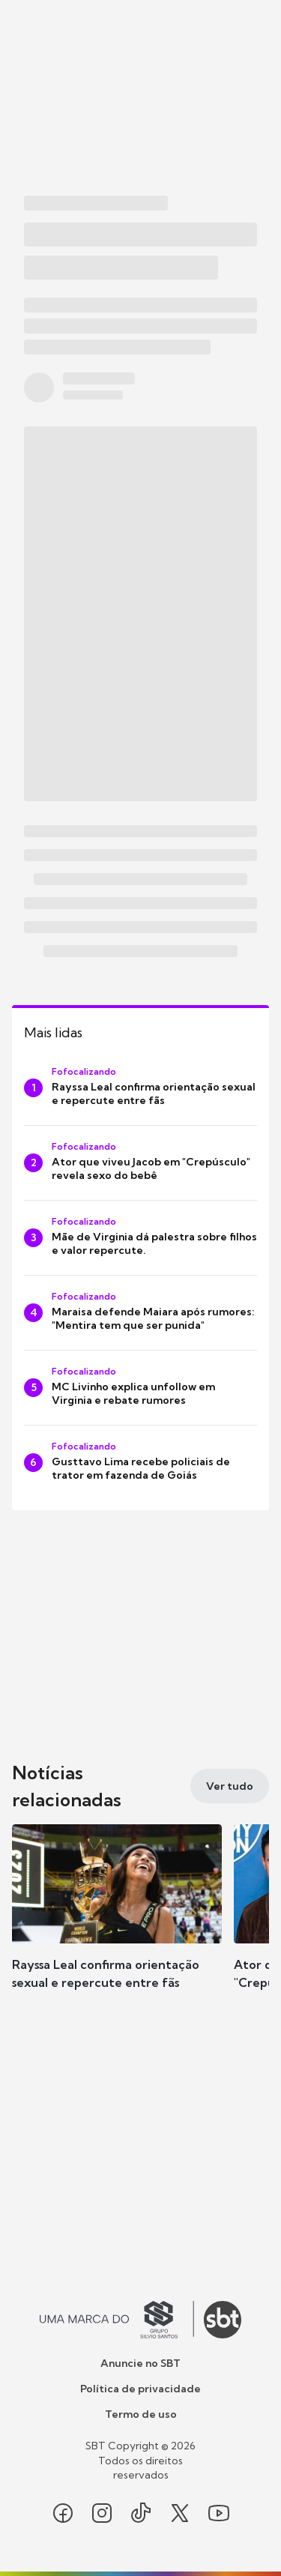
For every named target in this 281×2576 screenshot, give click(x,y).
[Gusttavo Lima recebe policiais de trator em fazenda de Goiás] (140, 1462)
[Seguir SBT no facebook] (63, 2513)
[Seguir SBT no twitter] (180, 2513)
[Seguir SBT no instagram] (102, 2513)
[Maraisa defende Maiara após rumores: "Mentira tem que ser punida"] (140, 1312)
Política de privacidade (140, 2388)
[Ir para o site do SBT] (222, 2319)
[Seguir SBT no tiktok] (141, 2513)
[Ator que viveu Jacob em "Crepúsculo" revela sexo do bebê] (140, 1162)
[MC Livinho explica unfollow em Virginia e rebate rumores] (140, 1387)
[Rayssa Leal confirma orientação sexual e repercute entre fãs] (140, 1087)
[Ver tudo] (229, 1786)
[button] (117, 1921)
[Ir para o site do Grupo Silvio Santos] (117, 2319)
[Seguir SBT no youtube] (219, 2513)
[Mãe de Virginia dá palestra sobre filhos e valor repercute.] (140, 1237)
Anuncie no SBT (140, 2363)
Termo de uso (141, 2414)
